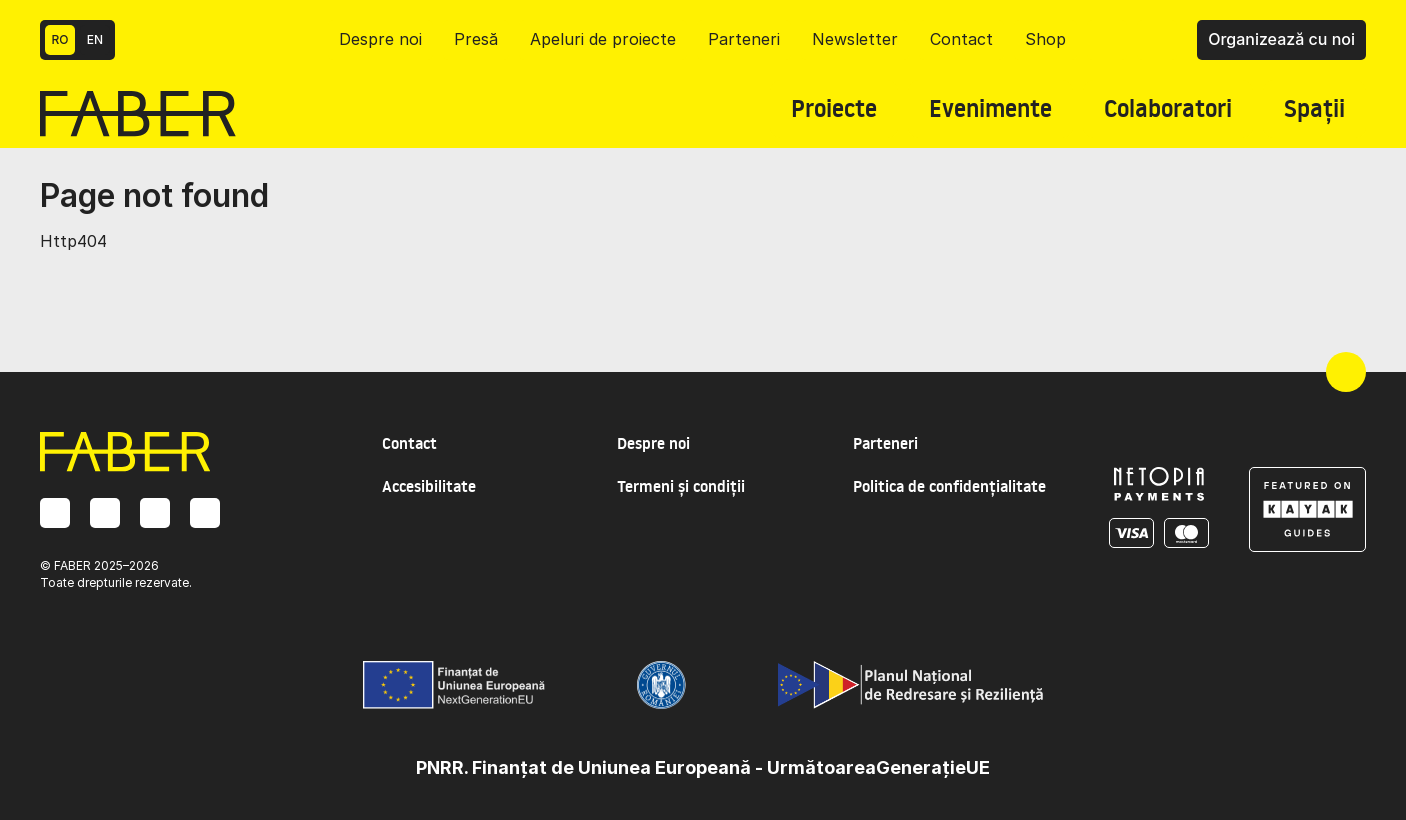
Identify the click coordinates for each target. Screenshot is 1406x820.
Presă (476, 39)
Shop (1045, 39)
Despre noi (380, 39)
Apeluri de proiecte (603, 39)
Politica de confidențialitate (949, 486)
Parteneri (744, 39)
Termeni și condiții (681, 486)
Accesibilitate (429, 486)
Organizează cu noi (1281, 39)
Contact (961, 39)
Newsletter (855, 39)
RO (60, 39)
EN (95, 39)
